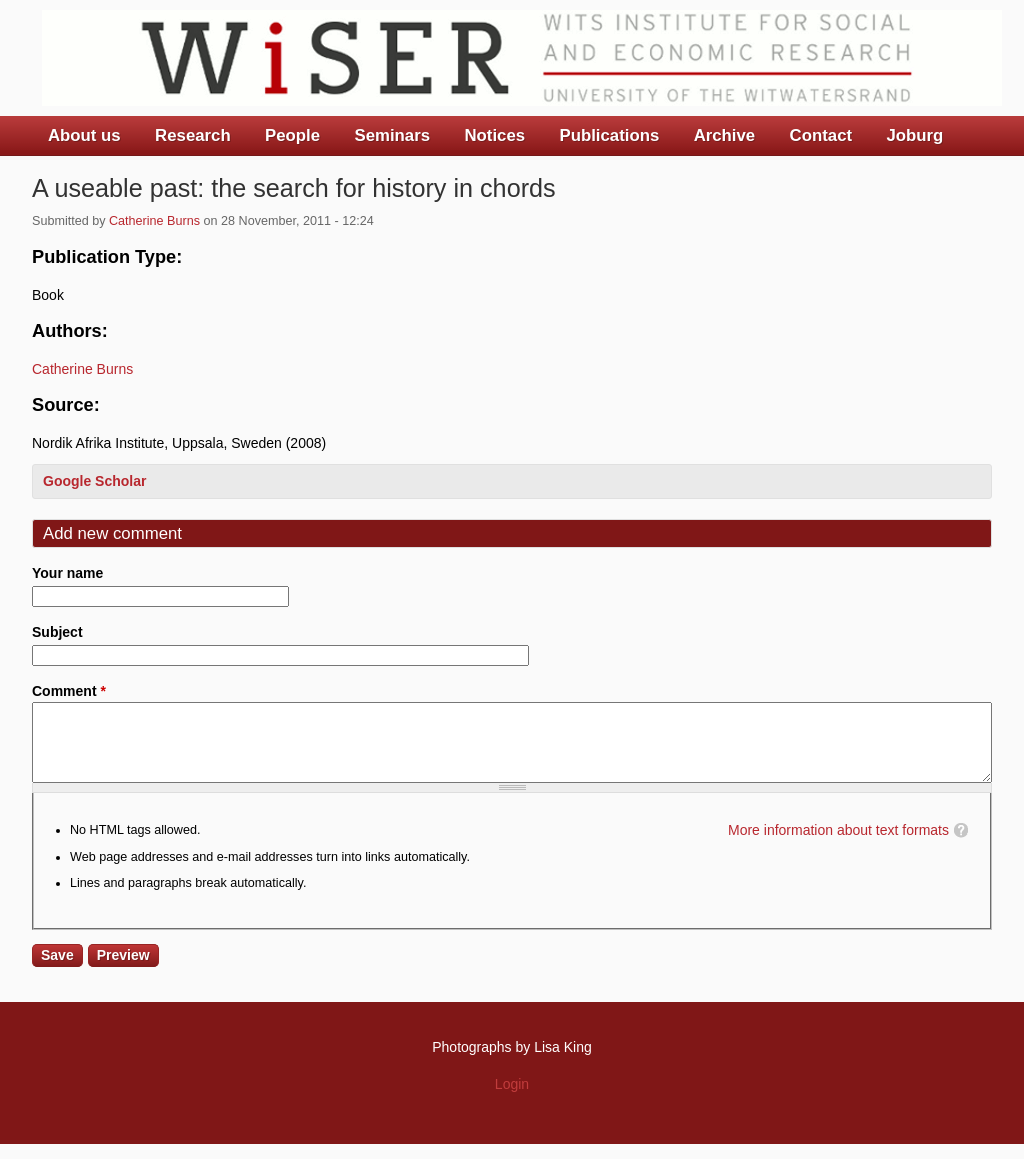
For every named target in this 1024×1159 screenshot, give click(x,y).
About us (84, 135)
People (292, 135)
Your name (67, 573)
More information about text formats (838, 845)
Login (512, 1099)
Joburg (914, 135)
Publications (609, 135)
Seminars (393, 135)
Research (193, 135)
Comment (69, 691)
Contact (821, 135)
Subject (57, 632)
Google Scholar (94, 481)
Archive (725, 135)
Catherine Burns (154, 221)
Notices (494, 135)
